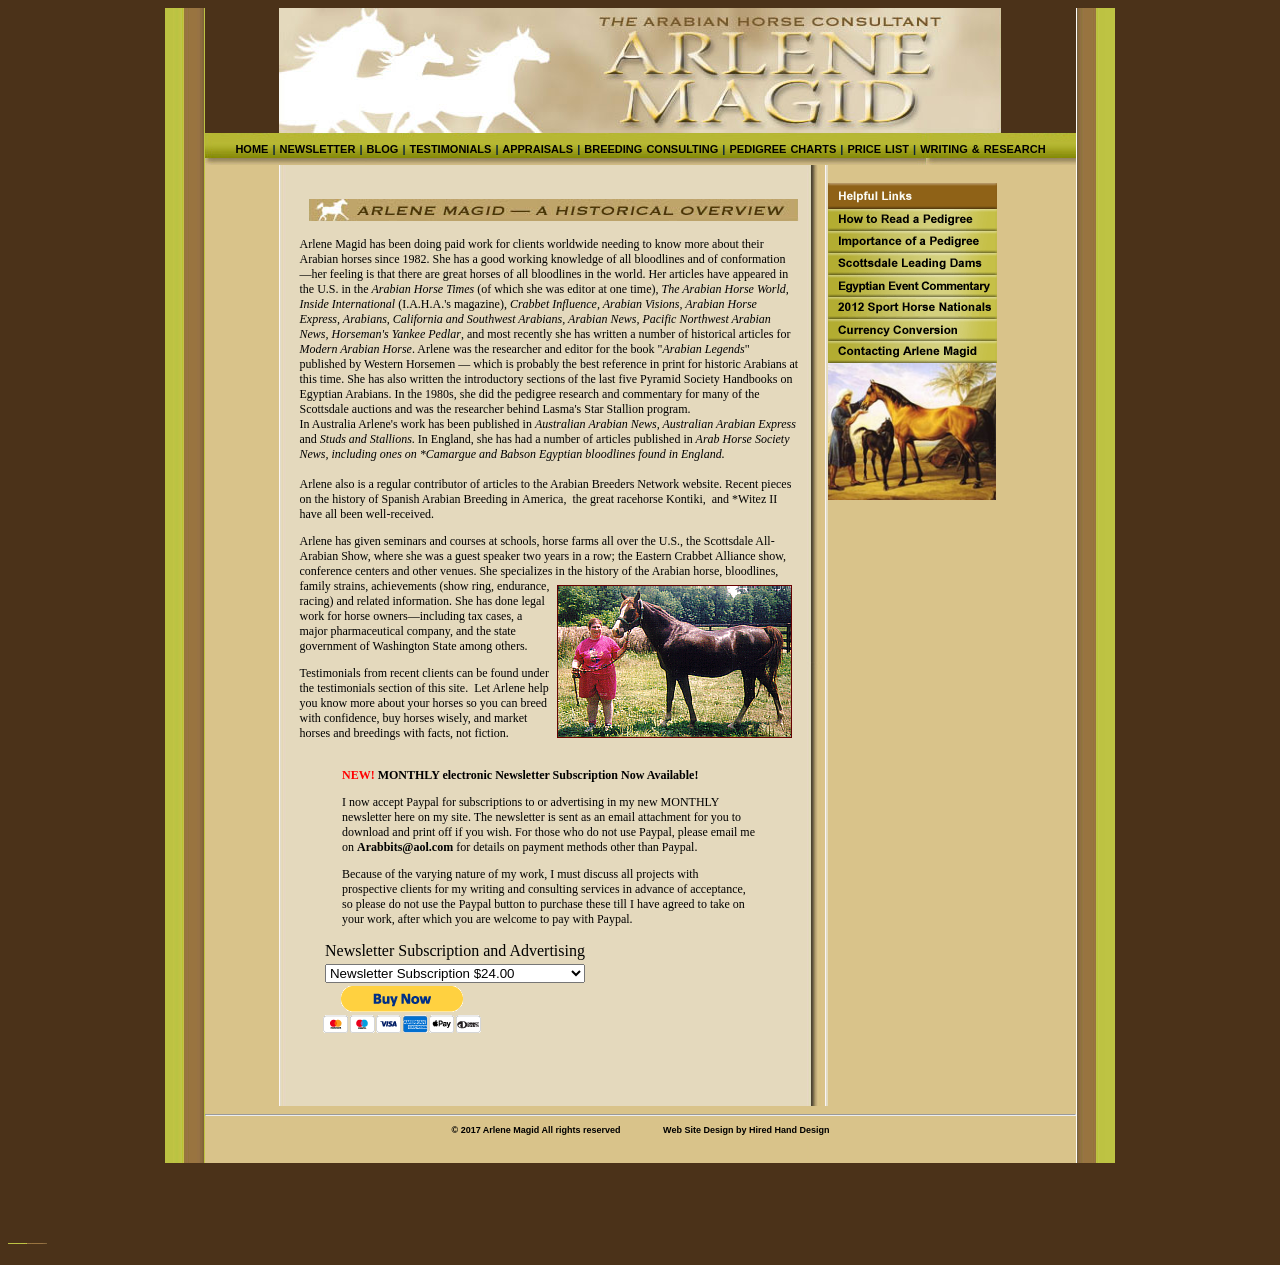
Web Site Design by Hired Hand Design (746, 1130)
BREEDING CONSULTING (649, 149)
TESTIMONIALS (450, 149)
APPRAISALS (537, 149)
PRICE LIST (878, 149)
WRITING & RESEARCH (981, 149)
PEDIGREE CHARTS (782, 149)
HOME (251, 149)
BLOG (382, 149)
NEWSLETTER (318, 149)
